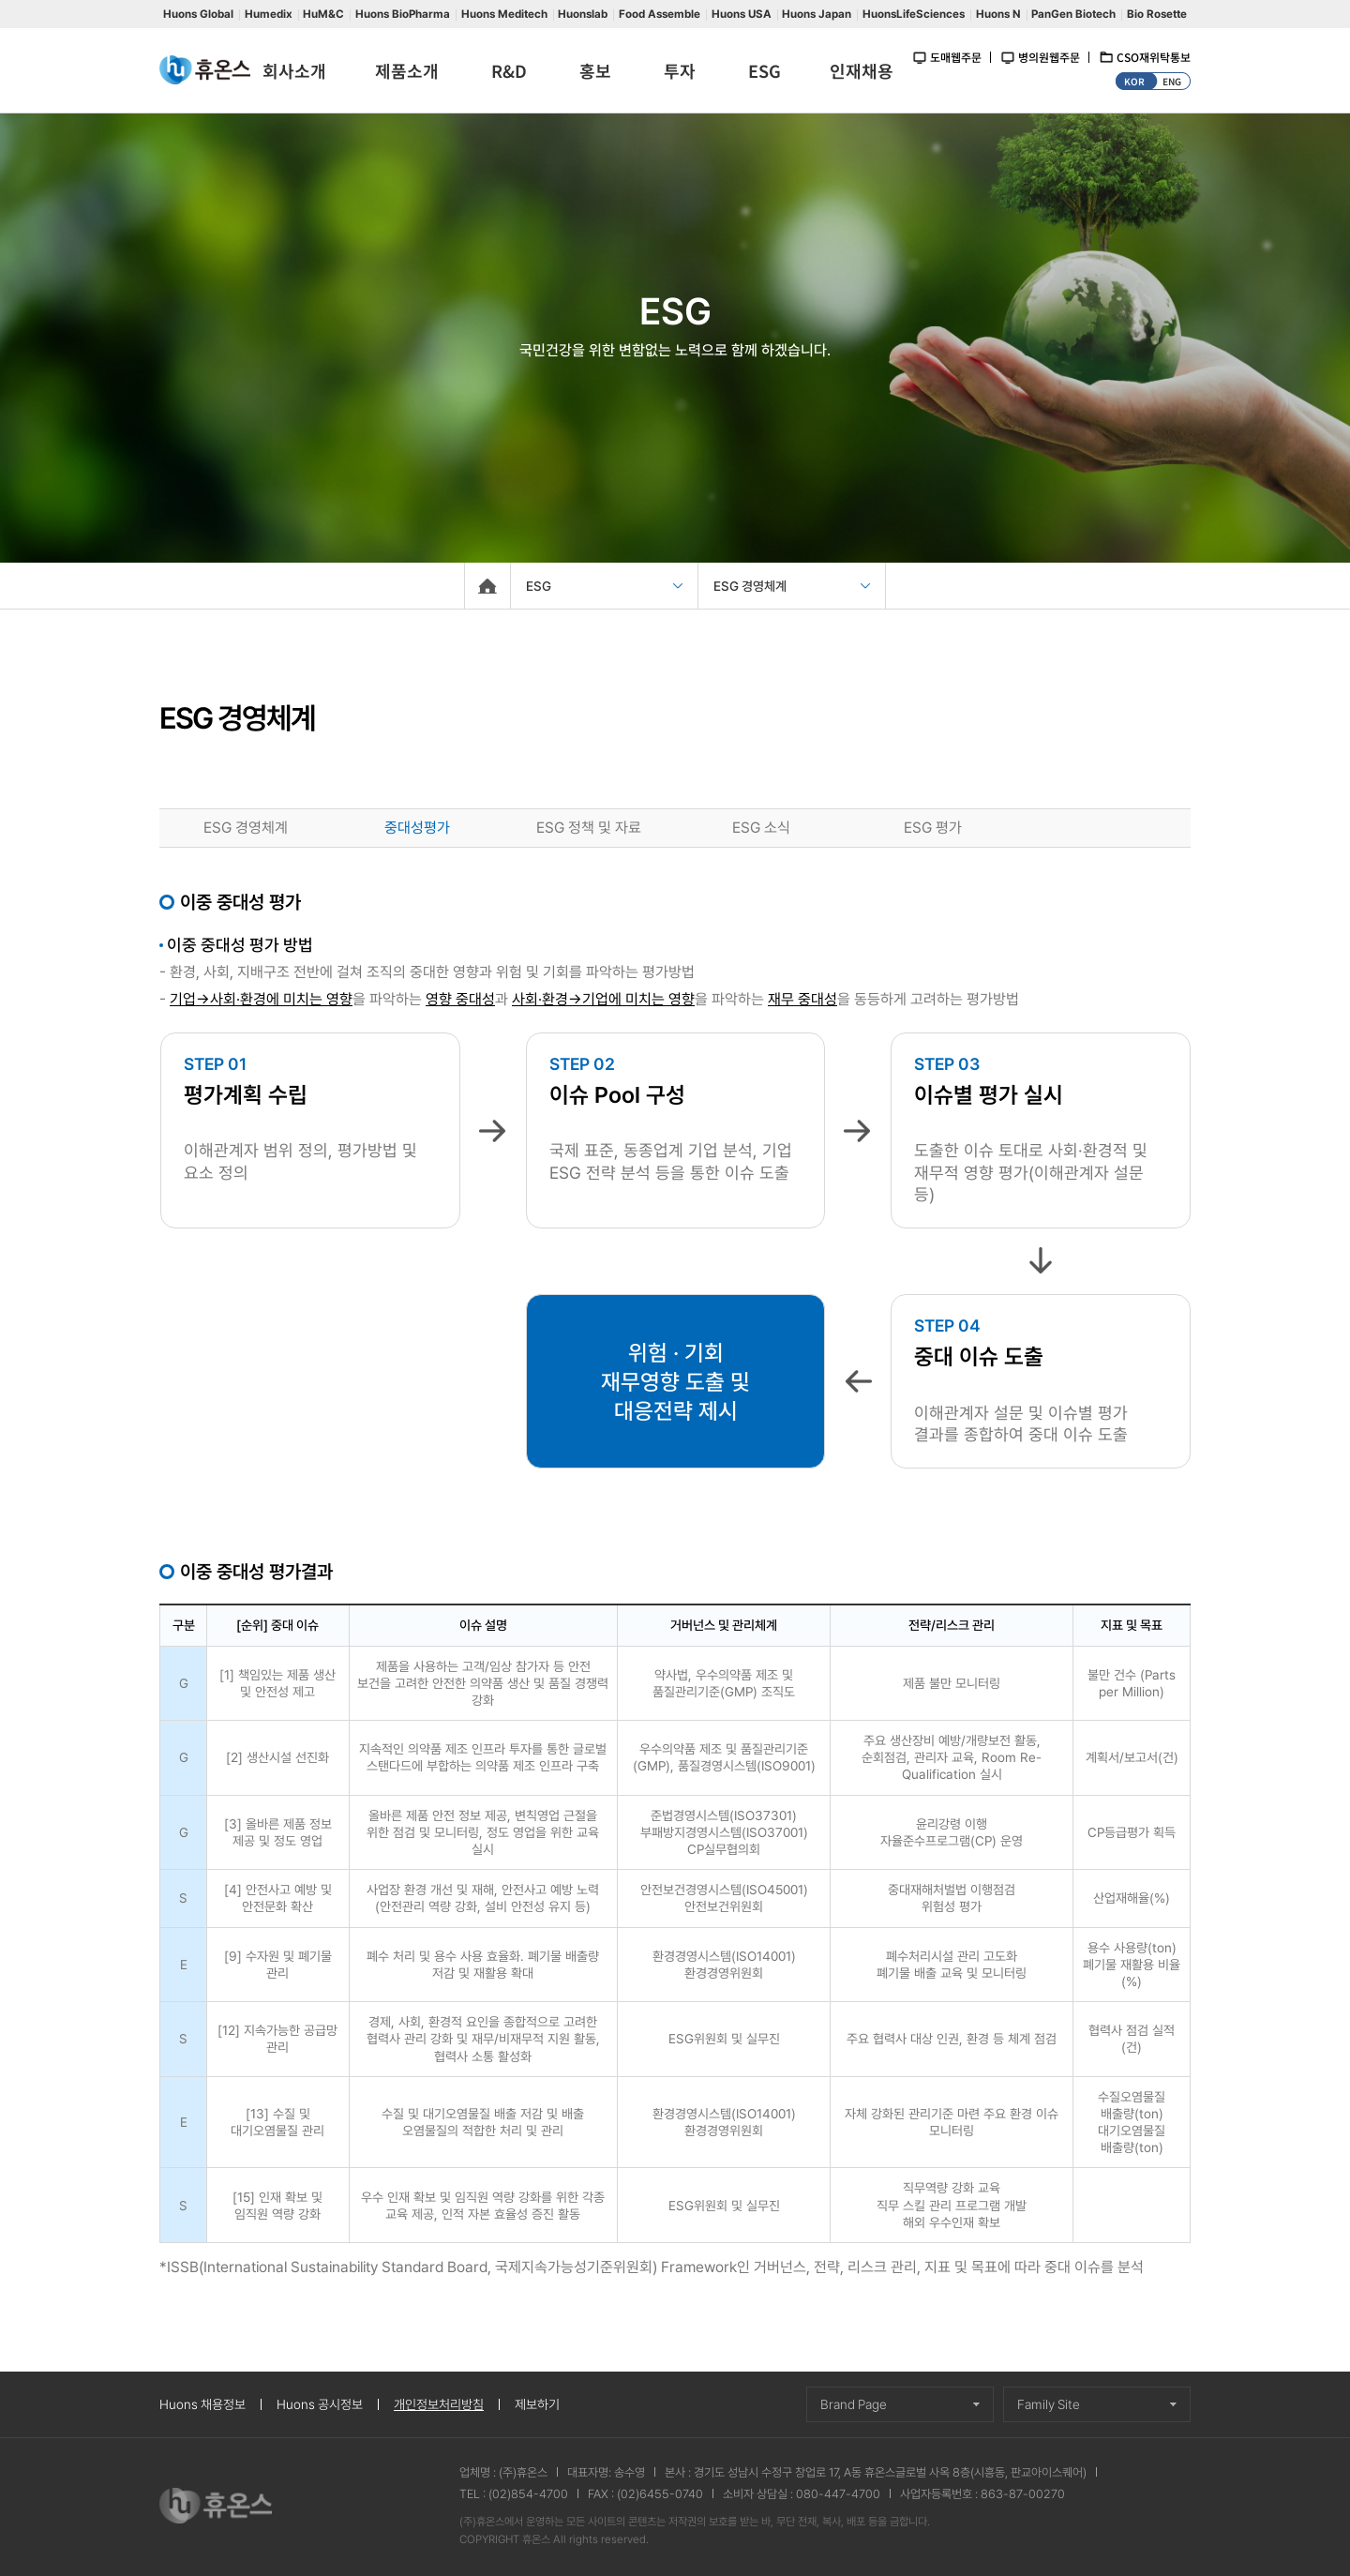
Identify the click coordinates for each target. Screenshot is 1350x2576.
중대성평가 (417, 828)
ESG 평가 (933, 828)
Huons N (998, 14)
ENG (1171, 81)
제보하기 (537, 2404)
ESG (764, 70)
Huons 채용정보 (202, 2404)
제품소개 (407, 70)
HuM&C (323, 14)
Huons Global (198, 14)
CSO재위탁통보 (1154, 57)
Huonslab (583, 14)
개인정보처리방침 (439, 2404)
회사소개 (294, 70)
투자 (680, 70)
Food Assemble (659, 14)
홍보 (595, 70)
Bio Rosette (1157, 14)
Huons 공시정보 (320, 2404)
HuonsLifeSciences (913, 14)
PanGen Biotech (1073, 14)
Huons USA (742, 14)
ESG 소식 (761, 828)
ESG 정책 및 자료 (588, 828)
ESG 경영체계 (245, 828)
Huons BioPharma (402, 14)
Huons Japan (816, 14)
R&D (509, 70)
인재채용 (861, 70)
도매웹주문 (956, 57)
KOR (1134, 81)
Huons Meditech (504, 14)
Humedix (268, 14)
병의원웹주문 (1049, 57)
